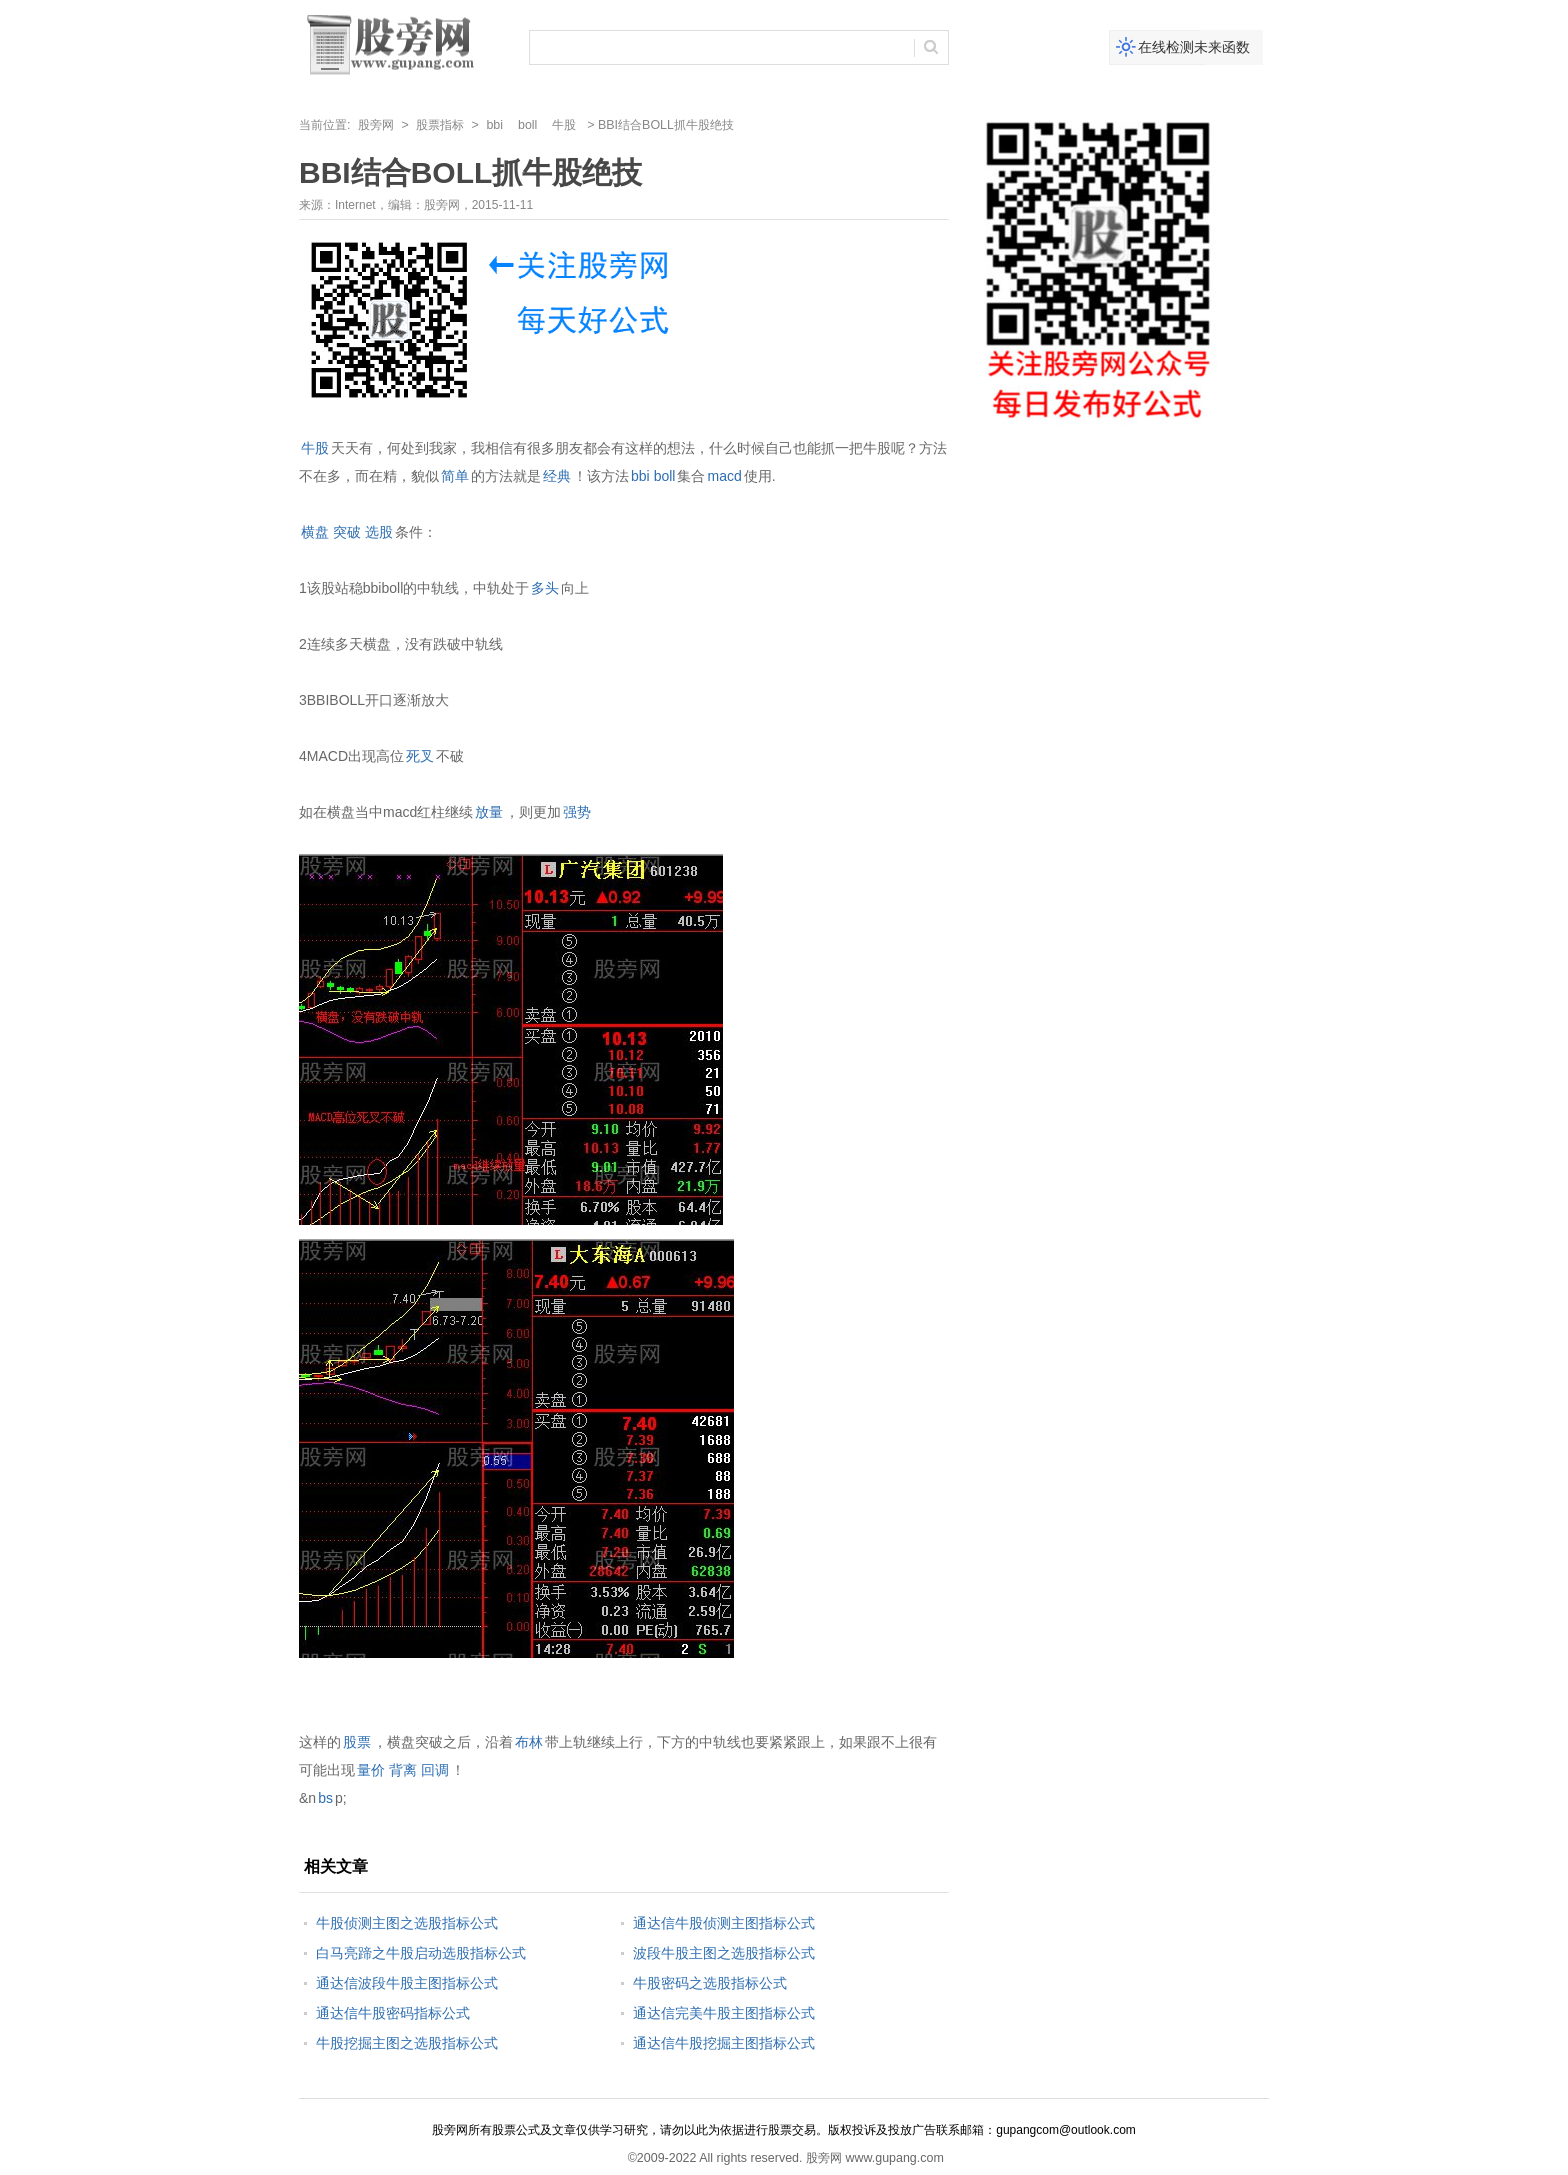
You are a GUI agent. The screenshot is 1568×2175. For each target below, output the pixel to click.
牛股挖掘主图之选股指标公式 (407, 2043)
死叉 (420, 756)
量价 (371, 1770)
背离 (403, 1770)
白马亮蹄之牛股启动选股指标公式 (421, 1953)
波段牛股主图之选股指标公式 (724, 1953)
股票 (357, 1742)
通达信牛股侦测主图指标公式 (724, 1923)
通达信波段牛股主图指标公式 (407, 1983)
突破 (347, 532)
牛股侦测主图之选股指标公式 (407, 1923)
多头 (545, 588)
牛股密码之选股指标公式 (710, 1983)
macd (724, 476)
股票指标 (440, 125)
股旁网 (376, 125)
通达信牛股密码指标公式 (393, 2013)
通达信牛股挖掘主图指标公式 (724, 2043)
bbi (494, 125)
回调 (435, 1770)
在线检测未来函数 (1194, 47)
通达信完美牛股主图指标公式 (724, 2013)
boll (527, 125)
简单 (455, 476)
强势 (577, 812)
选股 (379, 532)
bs (325, 1798)
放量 (489, 812)
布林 (529, 1742)
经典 (557, 476)
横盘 (315, 532)
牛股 (564, 125)
